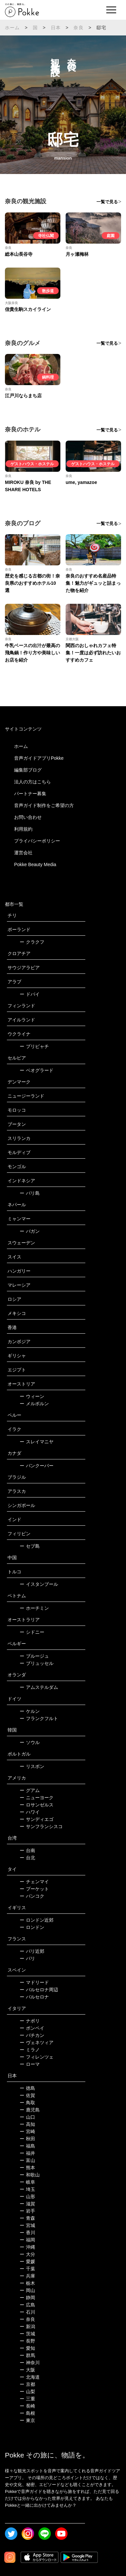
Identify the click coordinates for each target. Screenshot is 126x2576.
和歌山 (30, 2174)
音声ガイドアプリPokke (39, 758)
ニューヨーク (36, 1797)
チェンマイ (34, 1881)
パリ (27, 1958)
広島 (27, 2304)
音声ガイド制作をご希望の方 (44, 805)
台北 (27, 1857)
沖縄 (27, 2247)
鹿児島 (30, 2109)
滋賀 (27, 2203)
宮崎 (27, 2131)
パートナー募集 (30, 793)
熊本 (27, 2167)
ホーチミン (34, 1608)
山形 (27, 2196)
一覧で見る (107, 202)
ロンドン (32, 1927)
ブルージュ (34, 1656)
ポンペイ (32, 2028)
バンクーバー (36, 1465)
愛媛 (27, 2261)
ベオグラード (36, 1070)
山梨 (27, 2391)
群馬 (27, 2355)
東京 (27, 2420)
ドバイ (30, 994)
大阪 (27, 2369)
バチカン (32, 2035)
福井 (27, 2153)
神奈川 (30, 2362)
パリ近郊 (32, 1951)
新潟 (27, 2326)
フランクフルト (39, 1718)
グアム (30, 1790)
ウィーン (32, 1396)
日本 (56, 27)
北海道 (30, 2377)
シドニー (32, 1632)
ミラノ (30, 2049)
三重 (27, 2398)
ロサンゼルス (36, 1804)
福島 (27, 2146)
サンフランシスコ (41, 1826)
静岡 (27, 2297)
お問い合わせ (28, 817)
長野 (27, 2341)
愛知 (27, 2348)
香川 (27, 2232)
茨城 (27, 2333)
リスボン (32, 1766)
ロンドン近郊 (36, 1920)
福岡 (27, 2239)
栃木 (27, 2283)
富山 (27, 2160)
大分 (27, 2254)
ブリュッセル (36, 1663)
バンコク (32, 1896)
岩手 (27, 2211)
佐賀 (27, 2095)
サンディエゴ (36, 1819)
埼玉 (27, 2189)
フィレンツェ (36, 2057)
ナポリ (30, 2020)
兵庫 (27, 2276)
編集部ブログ (28, 770)
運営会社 (23, 852)
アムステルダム (39, 1687)
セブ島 (30, 1546)
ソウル (30, 1742)
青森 (27, 2218)
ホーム (12, 27)
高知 (27, 2124)
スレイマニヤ (36, 1441)
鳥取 (27, 2102)
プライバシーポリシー (37, 840)
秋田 (27, 2138)
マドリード (34, 1982)
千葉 (27, 2268)
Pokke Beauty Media (35, 864)
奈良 (78, 27)
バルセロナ (34, 1996)
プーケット (34, 1888)
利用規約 (23, 829)
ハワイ (30, 1812)
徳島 (27, 2088)
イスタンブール (39, 1584)
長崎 (27, 2406)
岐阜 (27, 2182)
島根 (27, 2413)
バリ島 (30, 1193)
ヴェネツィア (36, 2042)
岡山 (27, 2290)
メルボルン (34, 1403)
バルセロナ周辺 (39, 1989)
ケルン (30, 1711)
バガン (30, 1231)
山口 (27, 2117)
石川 (27, 2312)
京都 (27, 2384)
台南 (27, 1850)
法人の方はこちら (32, 781)
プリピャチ (34, 1046)
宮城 (27, 2225)
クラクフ (32, 942)
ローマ (30, 2064)
